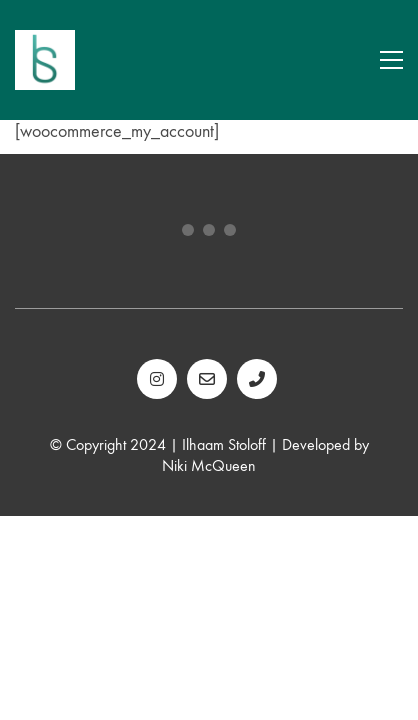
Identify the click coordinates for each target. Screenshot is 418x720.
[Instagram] (157, 379)
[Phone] (257, 379)
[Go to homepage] (45, 60)
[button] (391, 60)
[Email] (207, 379)
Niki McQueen (209, 465)
